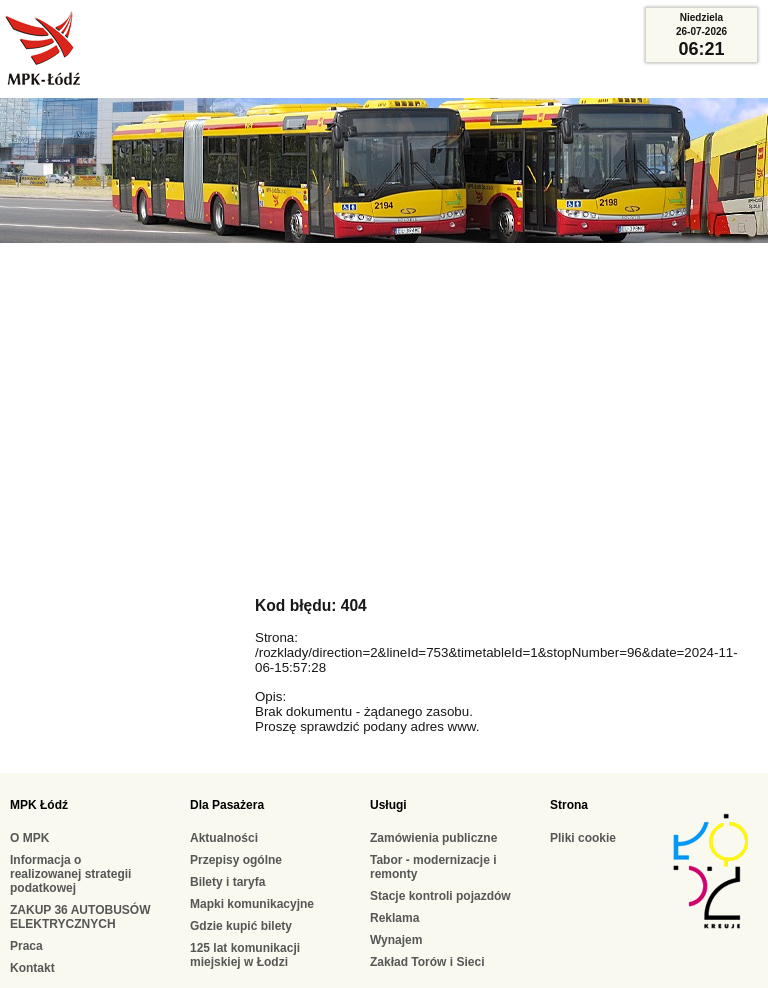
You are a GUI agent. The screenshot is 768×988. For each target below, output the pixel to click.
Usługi (388, 805)
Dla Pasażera (227, 805)
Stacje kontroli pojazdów (440, 896)
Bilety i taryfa (227, 882)
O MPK (29, 838)
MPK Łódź (39, 805)
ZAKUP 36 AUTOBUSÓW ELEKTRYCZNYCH (80, 917)
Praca (26, 946)
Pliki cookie (583, 838)
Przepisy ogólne (236, 860)
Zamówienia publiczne (433, 838)
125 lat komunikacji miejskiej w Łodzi (245, 955)
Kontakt (32, 968)
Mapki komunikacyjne (252, 904)
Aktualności (224, 838)
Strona (569, 805)
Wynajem (396, 940)
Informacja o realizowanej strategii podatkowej (70, 874)
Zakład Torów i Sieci (427, 962)
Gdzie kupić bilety (241, 926)
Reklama (394, 918)
